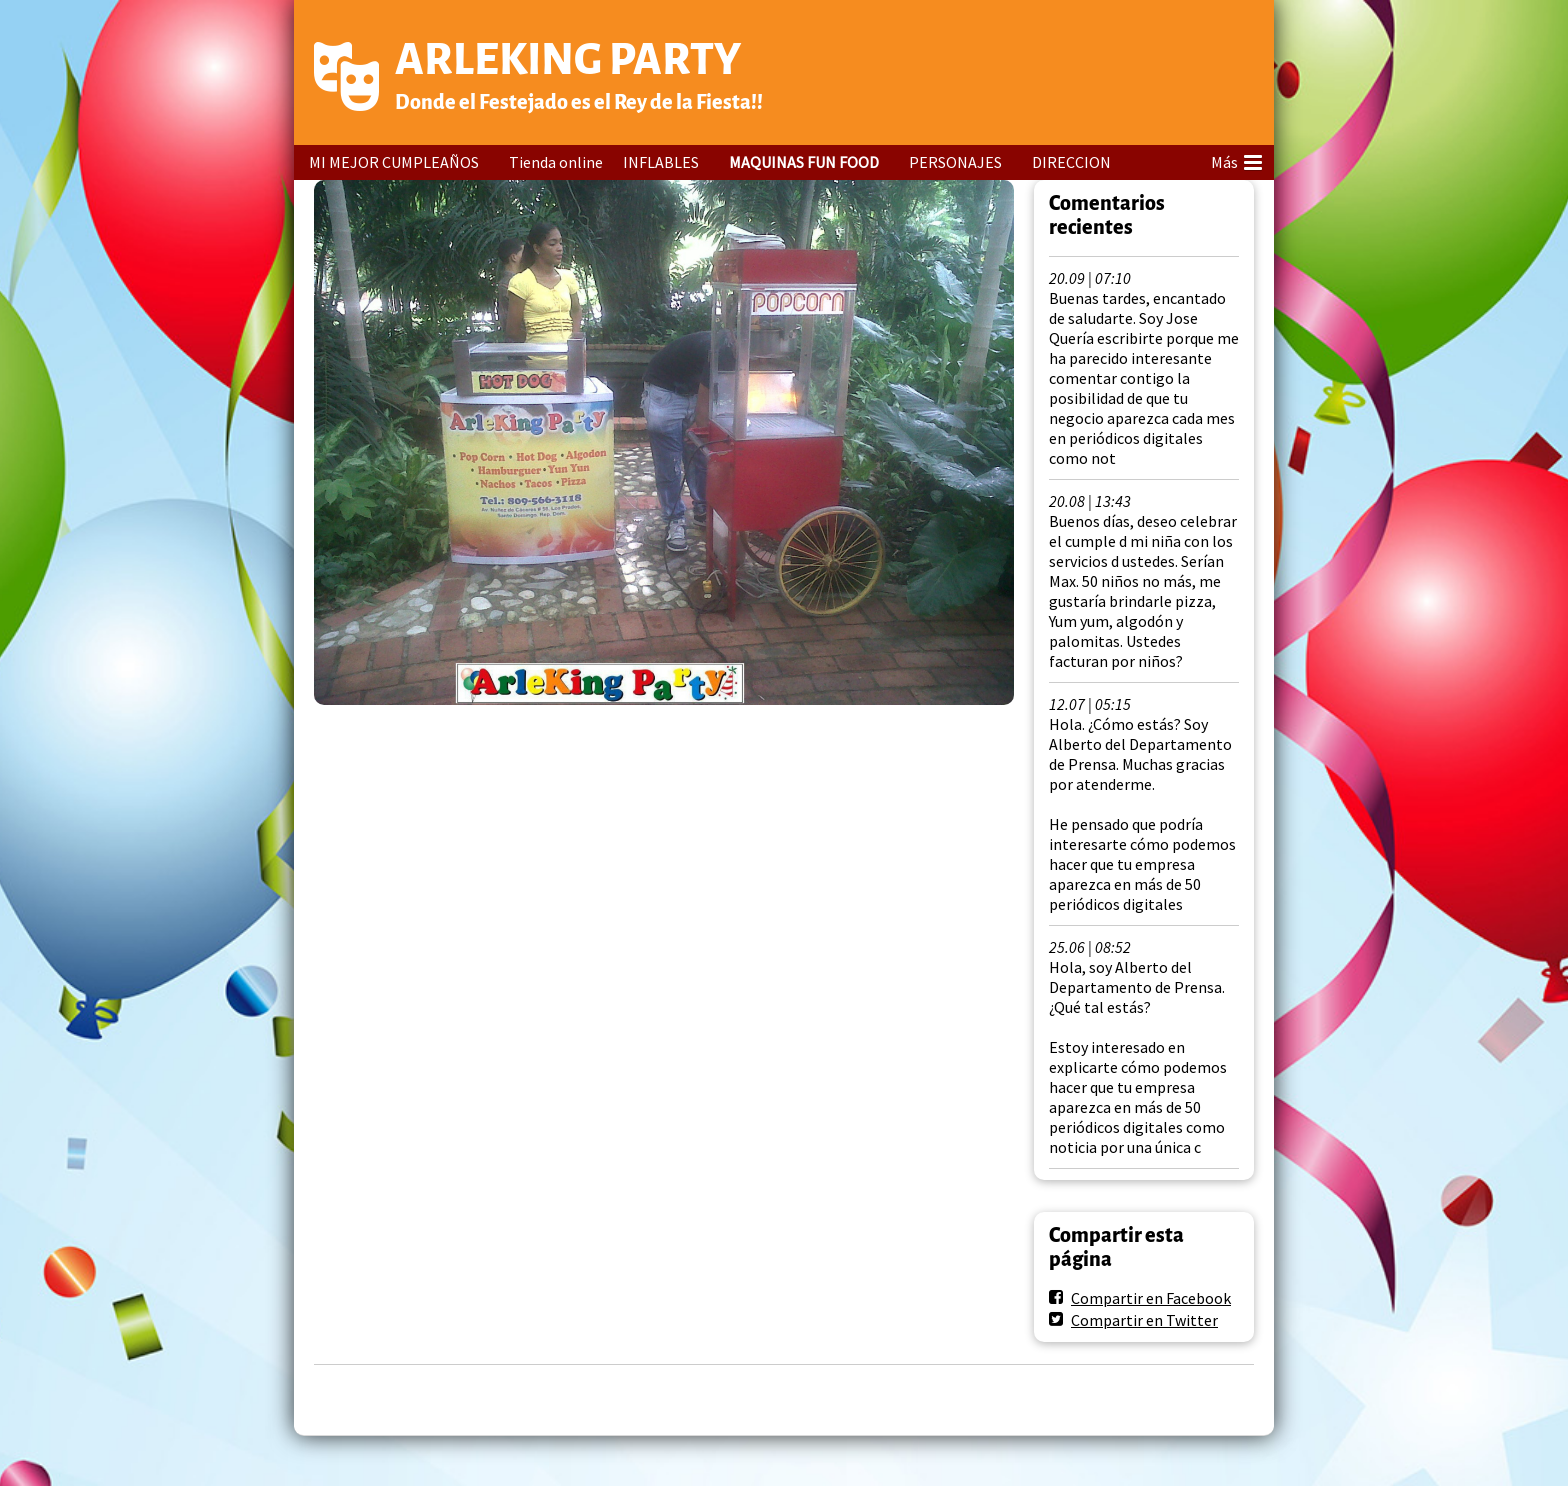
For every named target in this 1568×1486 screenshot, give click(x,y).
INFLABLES (661, 162)
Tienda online (556, 162)
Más (1236, 159)
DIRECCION (1071, 162)
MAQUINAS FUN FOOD (804, 162)
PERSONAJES (955, 162)
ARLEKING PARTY (568, 59)
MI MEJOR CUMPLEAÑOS (394, 162)
